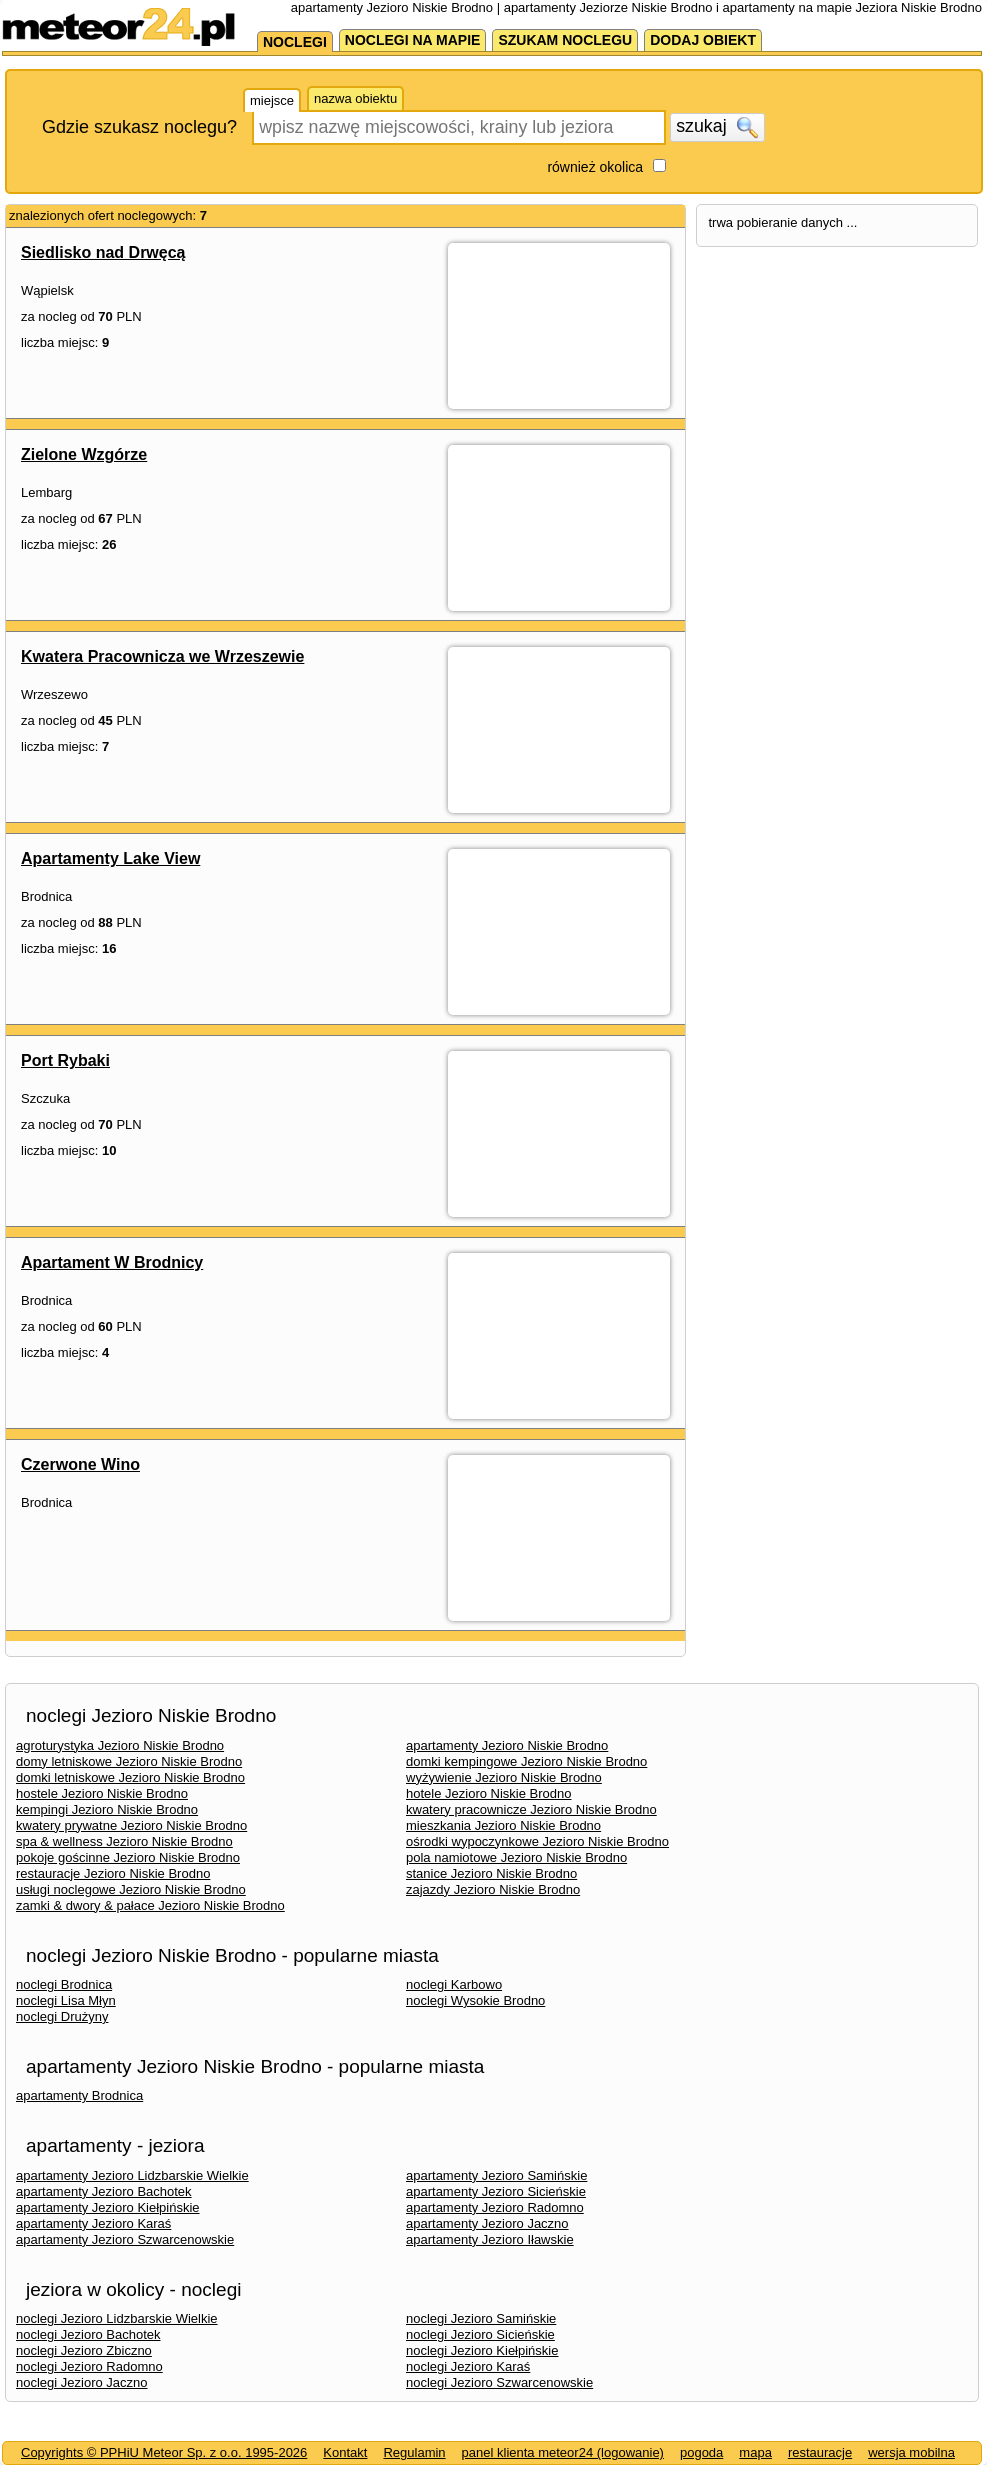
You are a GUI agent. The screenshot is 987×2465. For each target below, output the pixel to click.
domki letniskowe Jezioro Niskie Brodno (130, 1777)
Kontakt (345, 2452)
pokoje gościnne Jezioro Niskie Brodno (128, 1857)
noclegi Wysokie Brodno (475, 2000)
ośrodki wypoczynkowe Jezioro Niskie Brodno (537, 1841)
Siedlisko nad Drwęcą (103, 252)
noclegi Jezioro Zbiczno (84, 2350)
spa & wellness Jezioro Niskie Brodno (124, 1841)
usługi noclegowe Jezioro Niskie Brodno (131, 1889)
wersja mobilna (911, 2452)
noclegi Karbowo (454, 1984)
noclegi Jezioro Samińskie (481, 2318)
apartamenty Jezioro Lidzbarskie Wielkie (132, 2175)
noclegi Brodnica (64, 1984)
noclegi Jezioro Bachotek (88, 2334)
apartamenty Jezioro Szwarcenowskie (125, 2239)
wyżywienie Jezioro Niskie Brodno (504, 1777)
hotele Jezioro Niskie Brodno (488, 1793)
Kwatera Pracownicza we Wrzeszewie (162, 656)
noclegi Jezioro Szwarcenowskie (499, 2382)
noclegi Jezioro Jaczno (82, 2382)
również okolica (595, 167)
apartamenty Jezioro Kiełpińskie (108, 2207)
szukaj (717, 127)
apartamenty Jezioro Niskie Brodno (507, 1745)
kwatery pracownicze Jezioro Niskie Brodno (531, 1809)
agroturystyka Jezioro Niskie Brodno (120, 1745)
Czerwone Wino (80, 1464)
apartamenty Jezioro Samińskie (496, 2175)
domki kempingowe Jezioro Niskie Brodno (526, 1761)
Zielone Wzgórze (84, 454)
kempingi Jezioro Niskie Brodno (107, 1809)
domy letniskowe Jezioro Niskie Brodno (129, 1761)
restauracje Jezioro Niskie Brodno (113, 1873)
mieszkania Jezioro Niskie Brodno (503, 1825)
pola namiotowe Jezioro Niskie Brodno (516, 1857)
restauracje (820, 2452)
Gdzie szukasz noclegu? (139, 127)
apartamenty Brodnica (79, 2095)
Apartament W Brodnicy (112, 1262)
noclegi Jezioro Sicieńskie (480, 2334)
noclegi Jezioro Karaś (468, 2366)
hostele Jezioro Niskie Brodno (102, 1793)
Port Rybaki (65, 1060)
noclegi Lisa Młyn (66, 2000)
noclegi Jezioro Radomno (89, 2366)
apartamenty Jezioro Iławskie (490, 2239)
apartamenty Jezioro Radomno (495, 2207)
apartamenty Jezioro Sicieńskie (496, 2191)
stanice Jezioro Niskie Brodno (491, 1873)
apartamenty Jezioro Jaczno (487, 2223)
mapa (755, 2452)
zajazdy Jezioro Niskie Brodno (493, 1889)
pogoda (701, 2452)
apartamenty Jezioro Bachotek (104, 2191)
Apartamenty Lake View (110, 858)
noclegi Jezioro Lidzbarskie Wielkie (117, 2318)
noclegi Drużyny (62, 2016)
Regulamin (414, 2452)
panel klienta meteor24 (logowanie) (563, 2452)
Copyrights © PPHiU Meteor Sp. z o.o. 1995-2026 (164, 2452)
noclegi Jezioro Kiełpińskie (482, 2350)
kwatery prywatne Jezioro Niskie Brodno (131, 1825)
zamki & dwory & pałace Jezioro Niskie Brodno (150, 1905)
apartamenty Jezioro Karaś (93, 2223)
